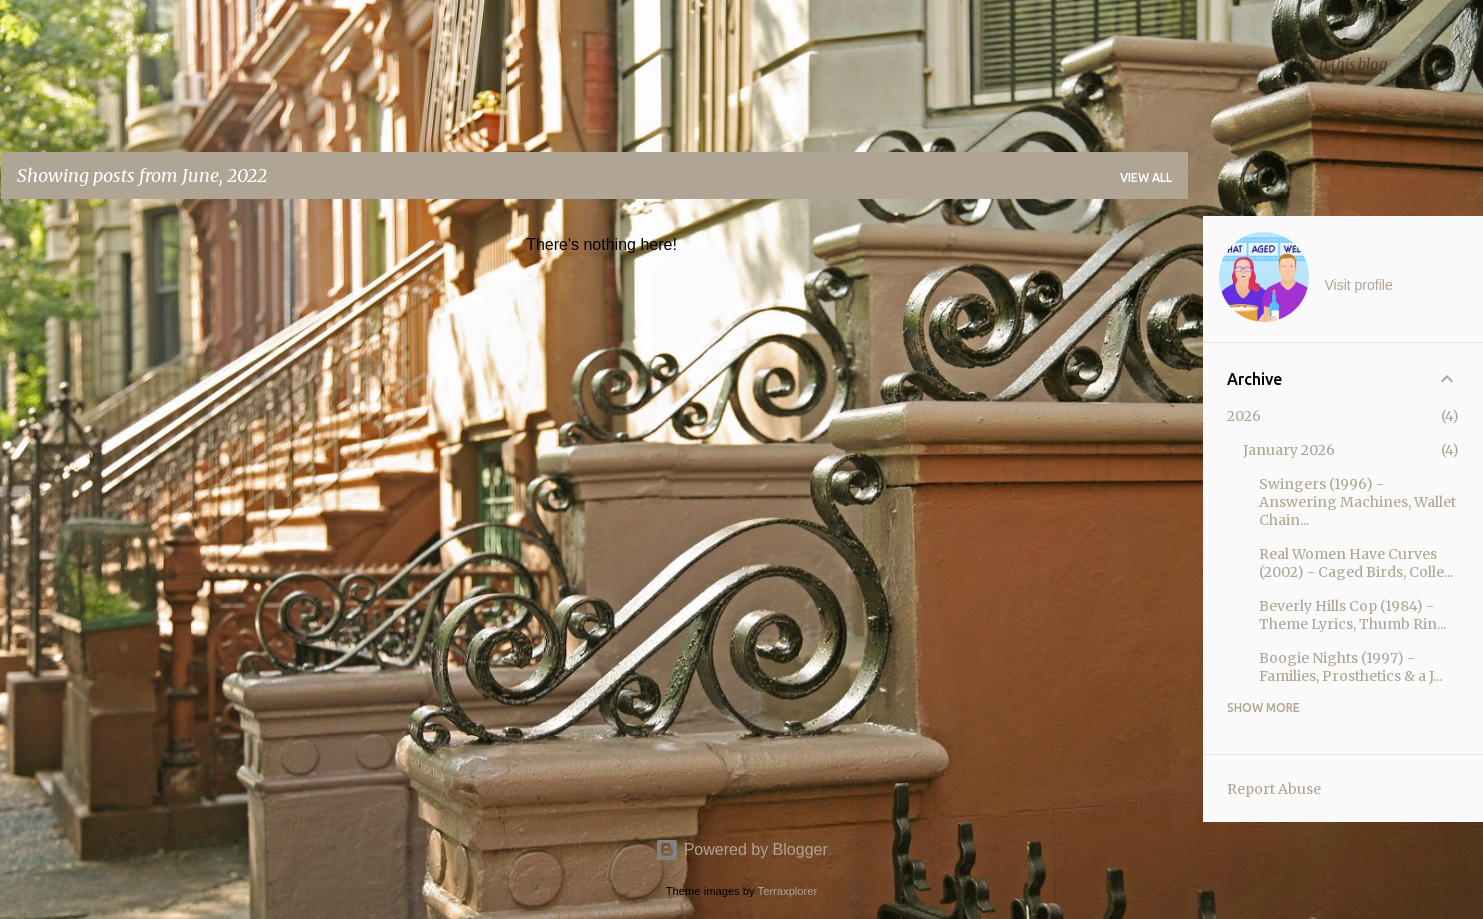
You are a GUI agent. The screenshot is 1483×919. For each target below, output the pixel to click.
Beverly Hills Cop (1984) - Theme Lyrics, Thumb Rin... (1352, 615)
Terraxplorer (788, 891)
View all (1146, 177)
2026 (1244, 416)
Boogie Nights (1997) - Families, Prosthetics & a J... (1350, 667)
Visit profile (1359, 285)
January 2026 (1289, 450)
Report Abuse (1274, 789)
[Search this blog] (1378, 64)
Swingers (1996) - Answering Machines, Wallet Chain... (1357, 502)
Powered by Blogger (741, 849)
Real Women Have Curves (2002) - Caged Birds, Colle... (1356, 563)
